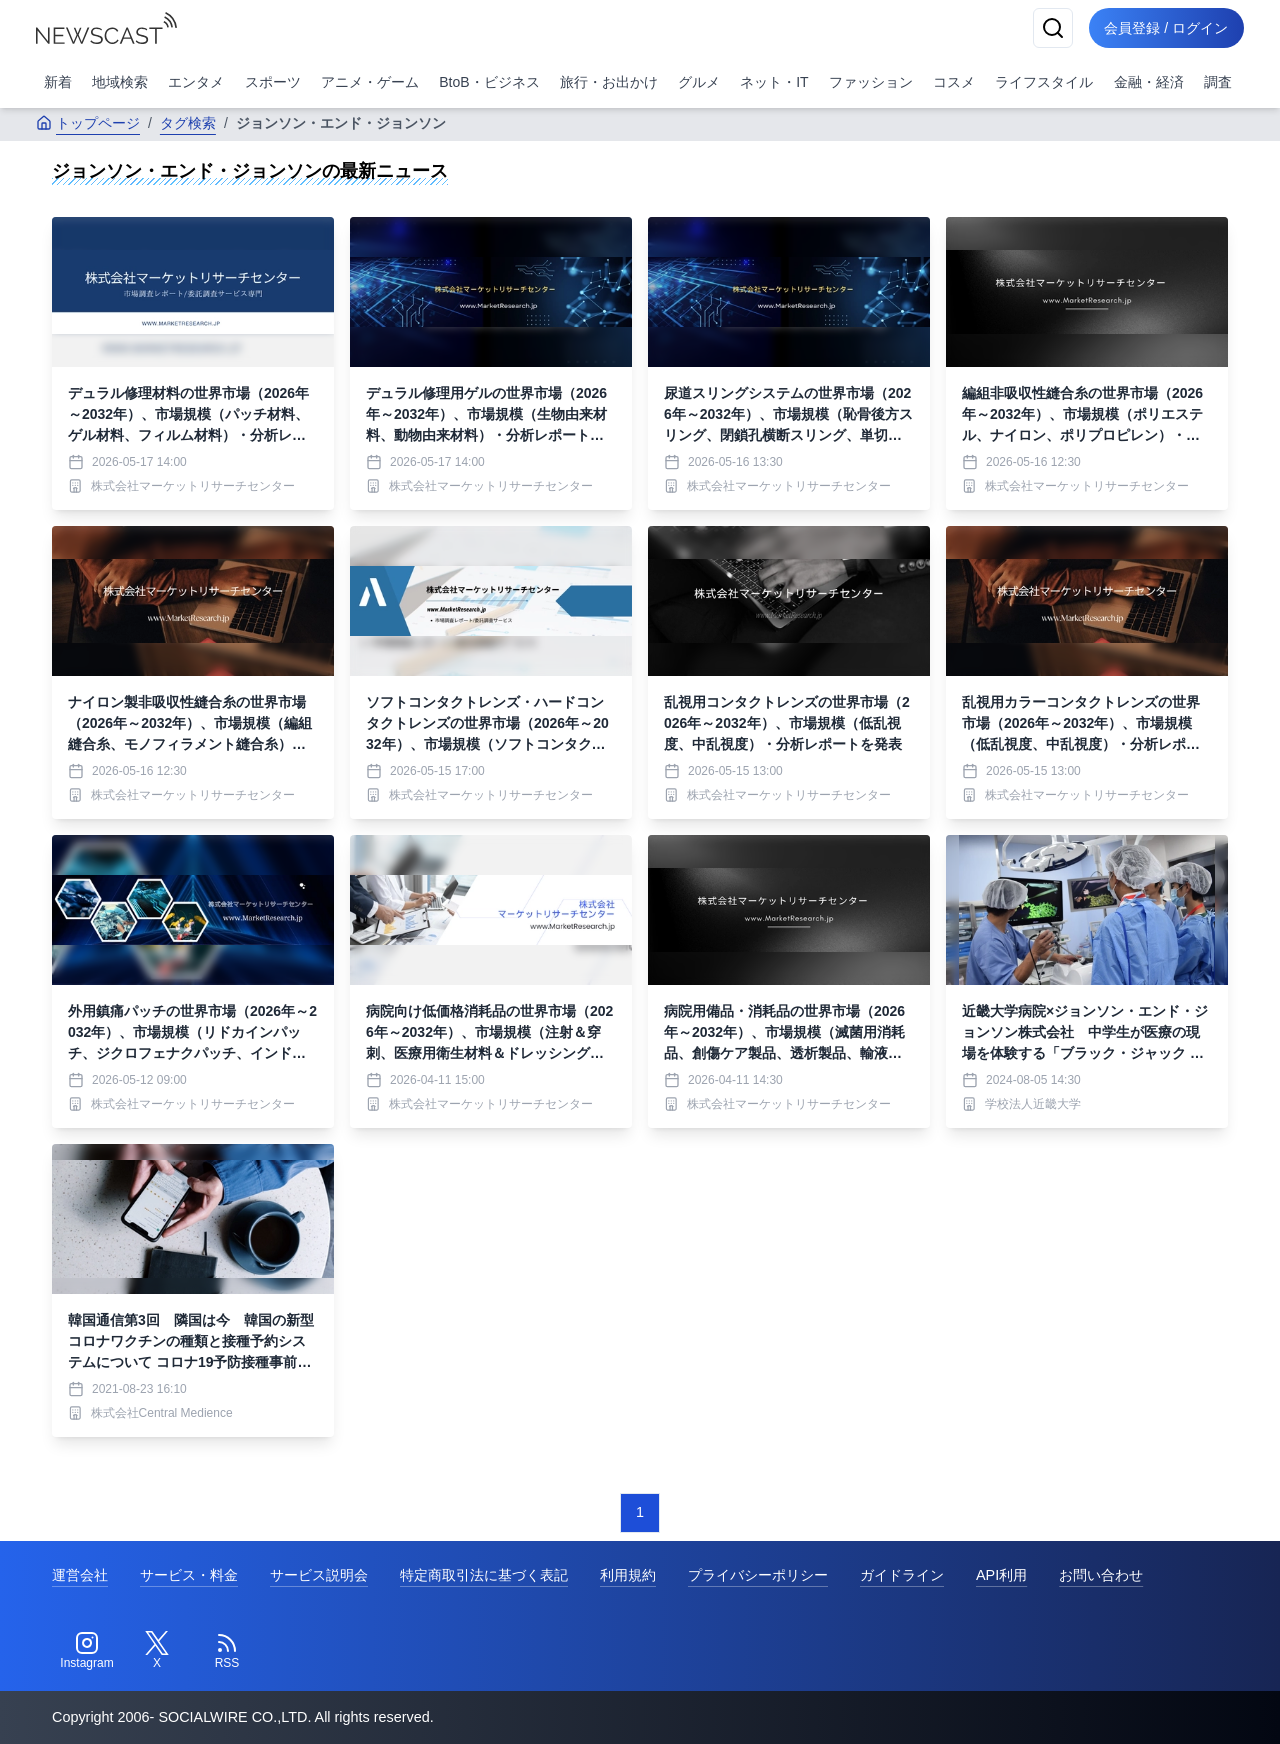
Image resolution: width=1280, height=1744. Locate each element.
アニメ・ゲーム (370, 82)
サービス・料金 (189, 1575)
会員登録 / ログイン (1166, 28)
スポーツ (273, 82)
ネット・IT (774, 82)
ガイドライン (902, 1575)
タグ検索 (188, 123)
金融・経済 (1149, 82)
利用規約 (628, 1575)
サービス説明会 (319, 1575)
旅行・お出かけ (609, 82)
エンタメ (196, 82)
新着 (58, 82)
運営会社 (80, 1575)
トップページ (88, 123)
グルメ (699, 82)
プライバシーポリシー (758, 1575)
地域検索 (120, 82)
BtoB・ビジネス (489, 82)
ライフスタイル (1044, 82)
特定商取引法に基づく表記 (484, 1575)
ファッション (871, 82)
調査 (1218, 82)
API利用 (1001, 1575)
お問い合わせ (1101, 1575)
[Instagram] (87, 1651)
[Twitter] (157, 1651)
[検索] (1052, 28)
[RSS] (227, 1651)
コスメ (954, 82)
